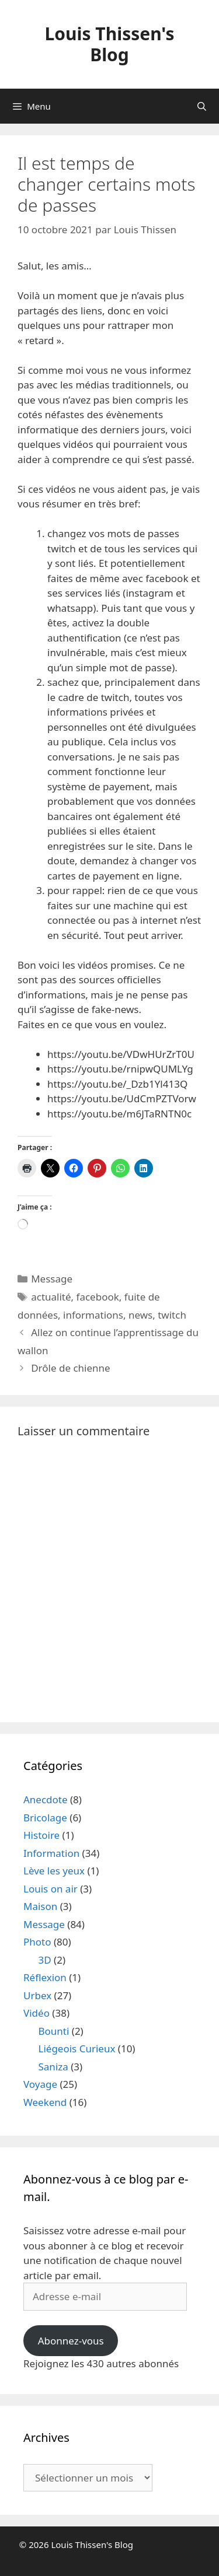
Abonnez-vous (71, 2340)
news (140, 1315)
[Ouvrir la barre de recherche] (202, 106)
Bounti (54, 2031)
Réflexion (45, 1977)
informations (93, 1315)
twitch (172, 1315)
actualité (51, 1296)
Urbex (37, 1995)
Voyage (40, 2084)
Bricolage (45, 1817)
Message (51, 1278)
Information (51, 1853)
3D (45, 1960)
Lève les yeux (54, 1870)
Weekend (45, 2102)
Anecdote (45, 1799)
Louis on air (50, 1888)
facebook (98, 1296)
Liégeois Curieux (77, 2048)
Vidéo (36, 2013)
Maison (40, 1906)
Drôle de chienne (70, 1368)
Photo (37, 1941)
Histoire (41, 1835)
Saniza (53, 2066)
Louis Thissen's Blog (110, 44)
